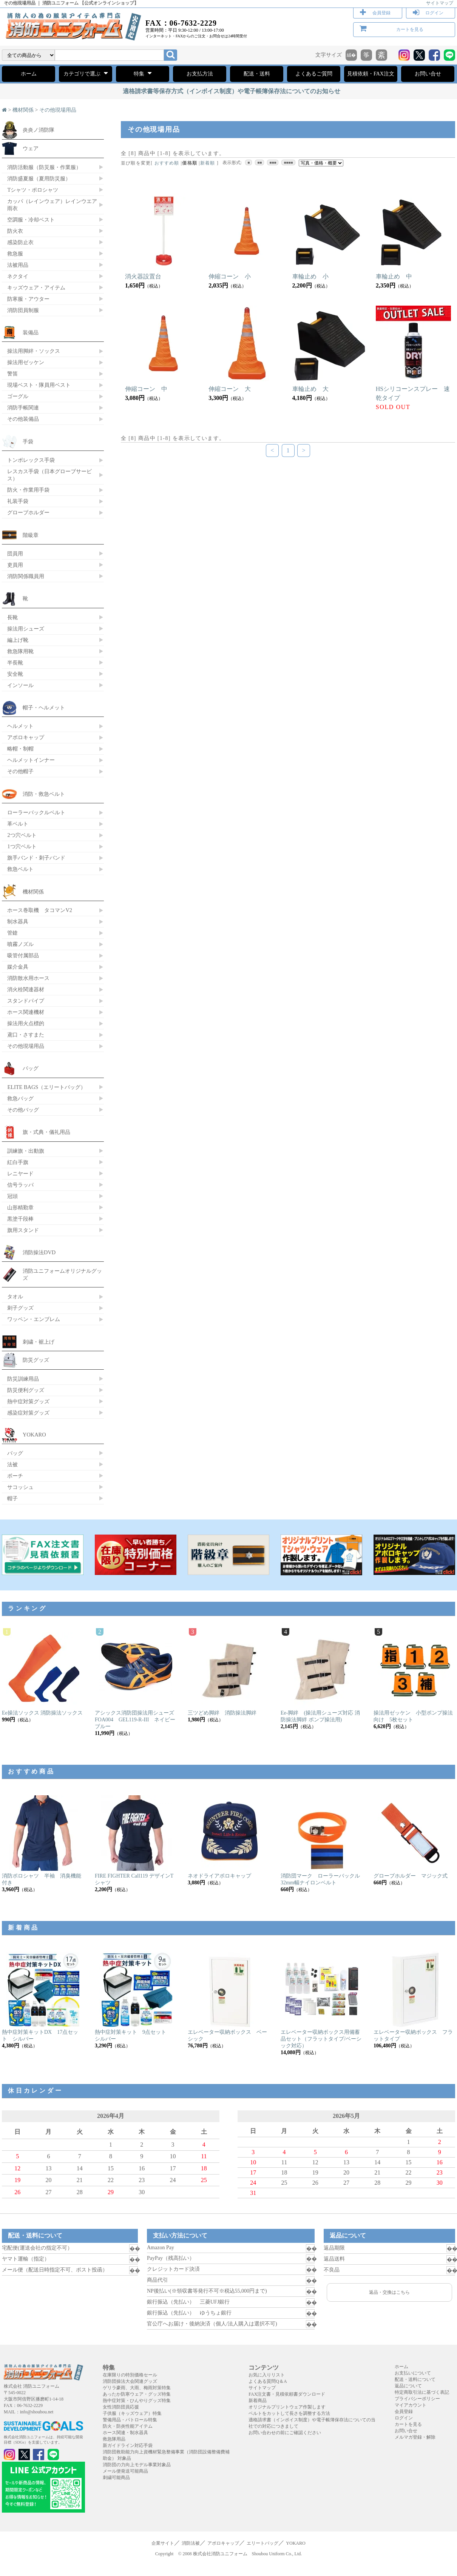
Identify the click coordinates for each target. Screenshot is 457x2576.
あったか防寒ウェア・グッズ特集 (137, 2394)
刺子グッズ (20, 1308)
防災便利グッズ (25, 1390)
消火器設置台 (143, 276)
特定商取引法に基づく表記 (422, 2392)
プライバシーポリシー (417, 2398)
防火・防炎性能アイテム (128, 2426)
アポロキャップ (25, 737)
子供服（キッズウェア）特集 (132, 2413)
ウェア (31, 148)
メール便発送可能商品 (125, 2471)
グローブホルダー (28, 512)
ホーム (29, 74)
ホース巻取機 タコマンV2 (39, 910)
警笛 (12, 374)
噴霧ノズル (20, 944)
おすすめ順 (166, 163)
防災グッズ (36, 1360)
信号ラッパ (20, 1185)
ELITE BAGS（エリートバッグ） (46, 1087)
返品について (408, 2385)
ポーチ (15, 1476)
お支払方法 (200, 74)
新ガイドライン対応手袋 (128, 2445)
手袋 (28, 441)
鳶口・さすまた (25, 1035)
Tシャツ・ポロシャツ (32, 190)
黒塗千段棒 (20, 1219)
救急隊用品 (114, 2439)
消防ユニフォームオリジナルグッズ (62, 1274)
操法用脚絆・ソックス (33, 351)
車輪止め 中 (394, 276)
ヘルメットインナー (31, 760)
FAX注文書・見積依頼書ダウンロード (287, 2394)
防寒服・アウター (28, 299)
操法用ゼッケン (25, 362)
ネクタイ (17, 276)
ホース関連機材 (25, 1012)
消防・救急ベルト (44, 794)
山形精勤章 (20, 1207)
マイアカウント (410, 2405)
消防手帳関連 (23, 407)
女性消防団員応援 (121, 2407)
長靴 (12, 617)
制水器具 (17, 921)
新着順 (207, 163)
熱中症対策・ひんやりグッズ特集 (137, 2400)
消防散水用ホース (28, 978)
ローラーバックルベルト (36, 812)
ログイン (434, 12)
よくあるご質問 (313, 74)
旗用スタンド (23, 1230)
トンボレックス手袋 (31, 460)
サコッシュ (20, 1487)
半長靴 (15, 663)
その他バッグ (23, 1110)
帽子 (12, 1498)
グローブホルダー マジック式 (411, 1876)
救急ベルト (20, 869)
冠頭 (12, 1196)
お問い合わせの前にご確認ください (285, 2432)
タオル (15, 1296)
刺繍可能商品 (116, 2477)
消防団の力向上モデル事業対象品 (137, 2464)
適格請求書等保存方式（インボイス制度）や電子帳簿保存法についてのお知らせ (231, 91)
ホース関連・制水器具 (125, 2432)
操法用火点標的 (25, 1023)
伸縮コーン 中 (146, 389)
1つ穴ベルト (21, 846)
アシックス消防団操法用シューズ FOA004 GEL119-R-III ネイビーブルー (137, 1719)
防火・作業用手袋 (28, 490)
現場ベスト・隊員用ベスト (39, 385)
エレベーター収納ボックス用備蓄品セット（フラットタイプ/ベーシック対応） (321, 2038)
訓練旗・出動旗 (25, 1151)
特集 (142, 73)
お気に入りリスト (267, 2375)
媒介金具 (17, 967)
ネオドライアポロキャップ (219, 1876)
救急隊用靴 (20, 651)
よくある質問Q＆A (268, 2381)
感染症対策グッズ (28, 1413)
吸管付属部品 (23, 955)
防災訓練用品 (23, 1379)
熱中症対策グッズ (28, 1401)
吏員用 (15, 565)
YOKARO (34, 1435)
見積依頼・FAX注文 (370, 74)
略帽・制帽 (20, 749)
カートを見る (409, 29)
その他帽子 (20, 771)
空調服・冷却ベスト (31, 220)
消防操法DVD (39, 1252)
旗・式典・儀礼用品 (46, 1132)
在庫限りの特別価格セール (130, 2375)
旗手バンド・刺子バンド (36, 858)
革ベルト (17, 824)
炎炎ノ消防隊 (38, 130)
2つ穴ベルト (21, 835)
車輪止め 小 (310, 276)
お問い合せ (428, 74)
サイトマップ (439, 3)
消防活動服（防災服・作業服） (44, 167)
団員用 (15, 554)
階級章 (31, 535)
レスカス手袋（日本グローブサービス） (49, 474)
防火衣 (15, 231)
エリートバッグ (262, 2543)
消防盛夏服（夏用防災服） (39, 178)
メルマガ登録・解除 (415, 2437)
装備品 (31, 332)
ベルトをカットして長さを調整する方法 (289, 2413)
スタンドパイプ (25, 1001)
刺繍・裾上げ (38, 1342)
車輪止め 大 (310, 389)
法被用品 (17, 265)
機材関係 (23, 110)
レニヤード (20, 1173)
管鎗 (12, 933)
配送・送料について (415, 2379)
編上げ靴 (17, 640)
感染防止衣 (20, 242)
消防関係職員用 (25, 576)
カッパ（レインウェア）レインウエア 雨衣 (52, 204)
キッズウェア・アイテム (36, 288)
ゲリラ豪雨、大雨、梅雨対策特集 (137, 2387)
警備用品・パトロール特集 (130, 2419)
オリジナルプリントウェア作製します (287, 2407)
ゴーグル (17, 396)
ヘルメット (20, 726)
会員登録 (381, 12)
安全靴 (15, 674)
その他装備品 (23, 419)
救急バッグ (20, 1098)
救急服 (15, 254)
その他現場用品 (57, 110)
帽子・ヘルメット (44, 707)
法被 (12, 1464)
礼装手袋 (17, 501)
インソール (20, 685)
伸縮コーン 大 (229, 389)
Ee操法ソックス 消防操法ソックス (42, 1713)
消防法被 (191, 2543)
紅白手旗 (17, 1162)
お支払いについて (413, 2373)
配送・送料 (257, 74)
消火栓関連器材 (25, 989)
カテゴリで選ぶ (85, 73)
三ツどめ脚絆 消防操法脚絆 (222, 1713)
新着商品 (258, 2400)
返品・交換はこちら (389, 2292)
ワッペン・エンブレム (33, 1319)
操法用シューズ (25, 629)
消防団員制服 (23, 310)
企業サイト (162, 2543)
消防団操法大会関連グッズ (130, 2381)
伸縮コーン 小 (229, 276)
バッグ (31, 1068)
